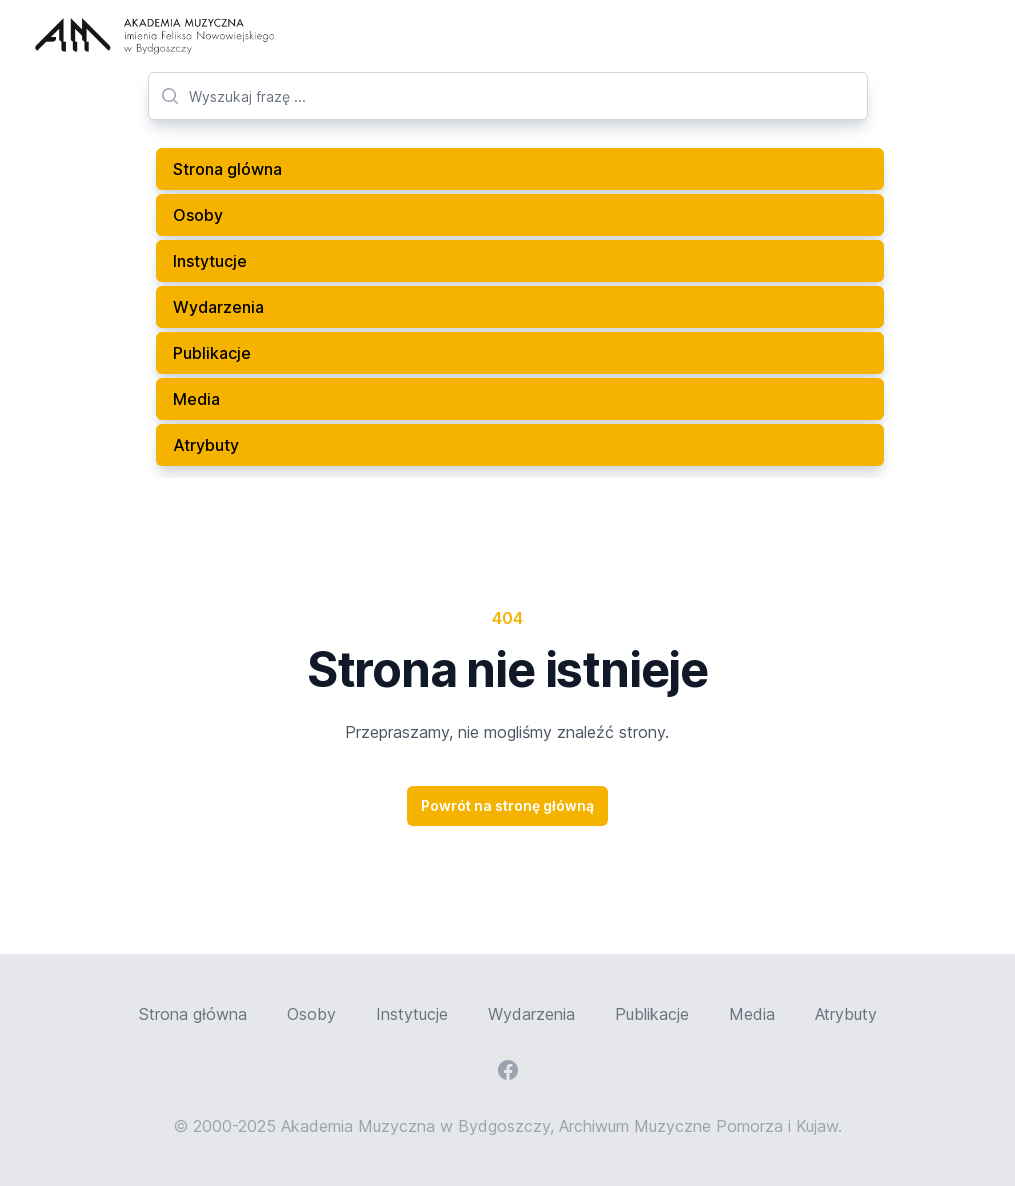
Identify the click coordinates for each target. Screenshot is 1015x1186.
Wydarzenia (218, 307)
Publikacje (212, 353)
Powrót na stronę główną (507, 805)
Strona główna (193, 1014)
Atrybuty (206, 445)
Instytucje (210, 261)
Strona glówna (227, 169)
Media (196, 399)
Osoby (198, 215)
